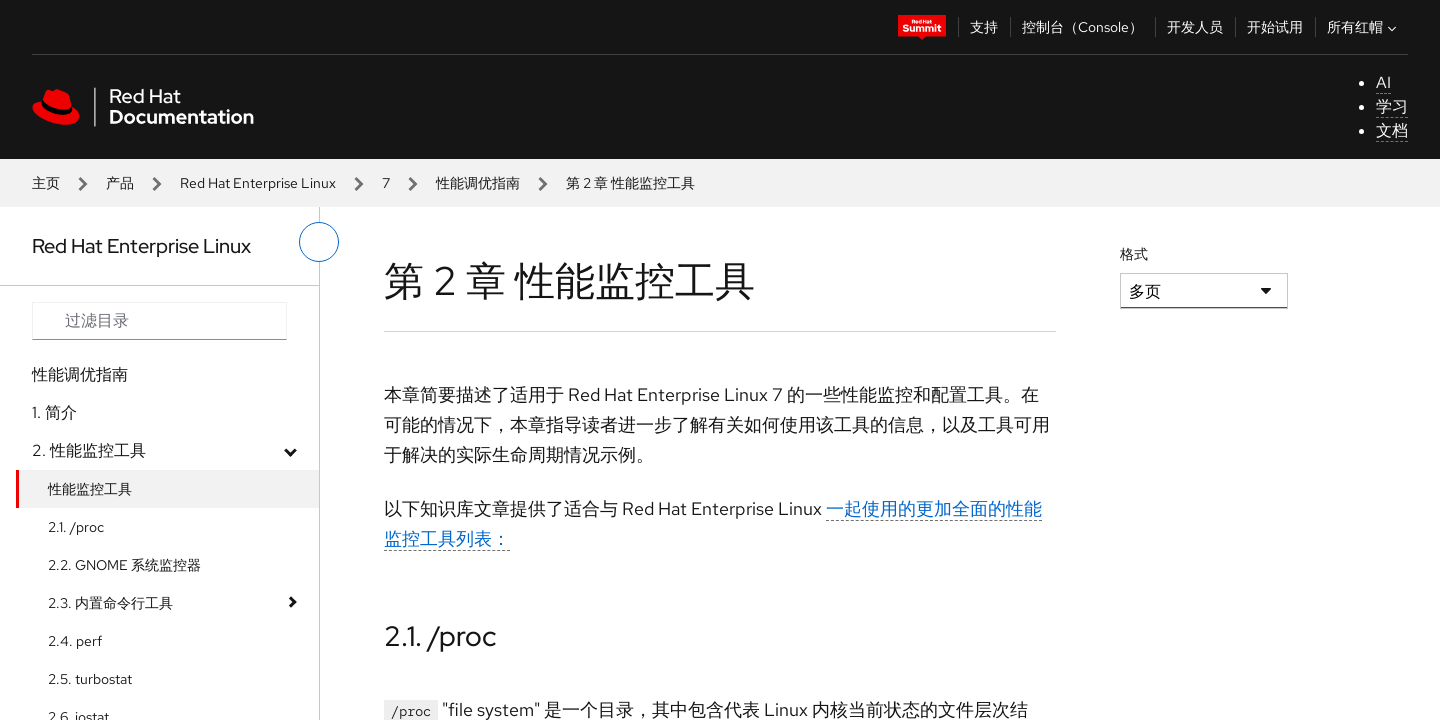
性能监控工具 (90, 489)
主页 (46, 183)
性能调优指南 (478, 183)
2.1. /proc (76, 527)
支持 (984, 27)
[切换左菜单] (319, 242)
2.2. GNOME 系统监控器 (124, 565)
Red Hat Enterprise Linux (258, 183)
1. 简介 (54, 412)
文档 (1392, 130)
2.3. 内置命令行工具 (110, 603)
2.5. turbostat (90, 679)
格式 (1134, 254)
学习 (1392, 106)
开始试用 (1275, 27)
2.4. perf (75, 641)
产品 (120, 183)
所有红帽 (1364, 27)
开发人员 (1195, 27)
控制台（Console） (1082, 27)
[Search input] (159, 321)
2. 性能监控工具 (89, 450)
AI (1383, 82)
